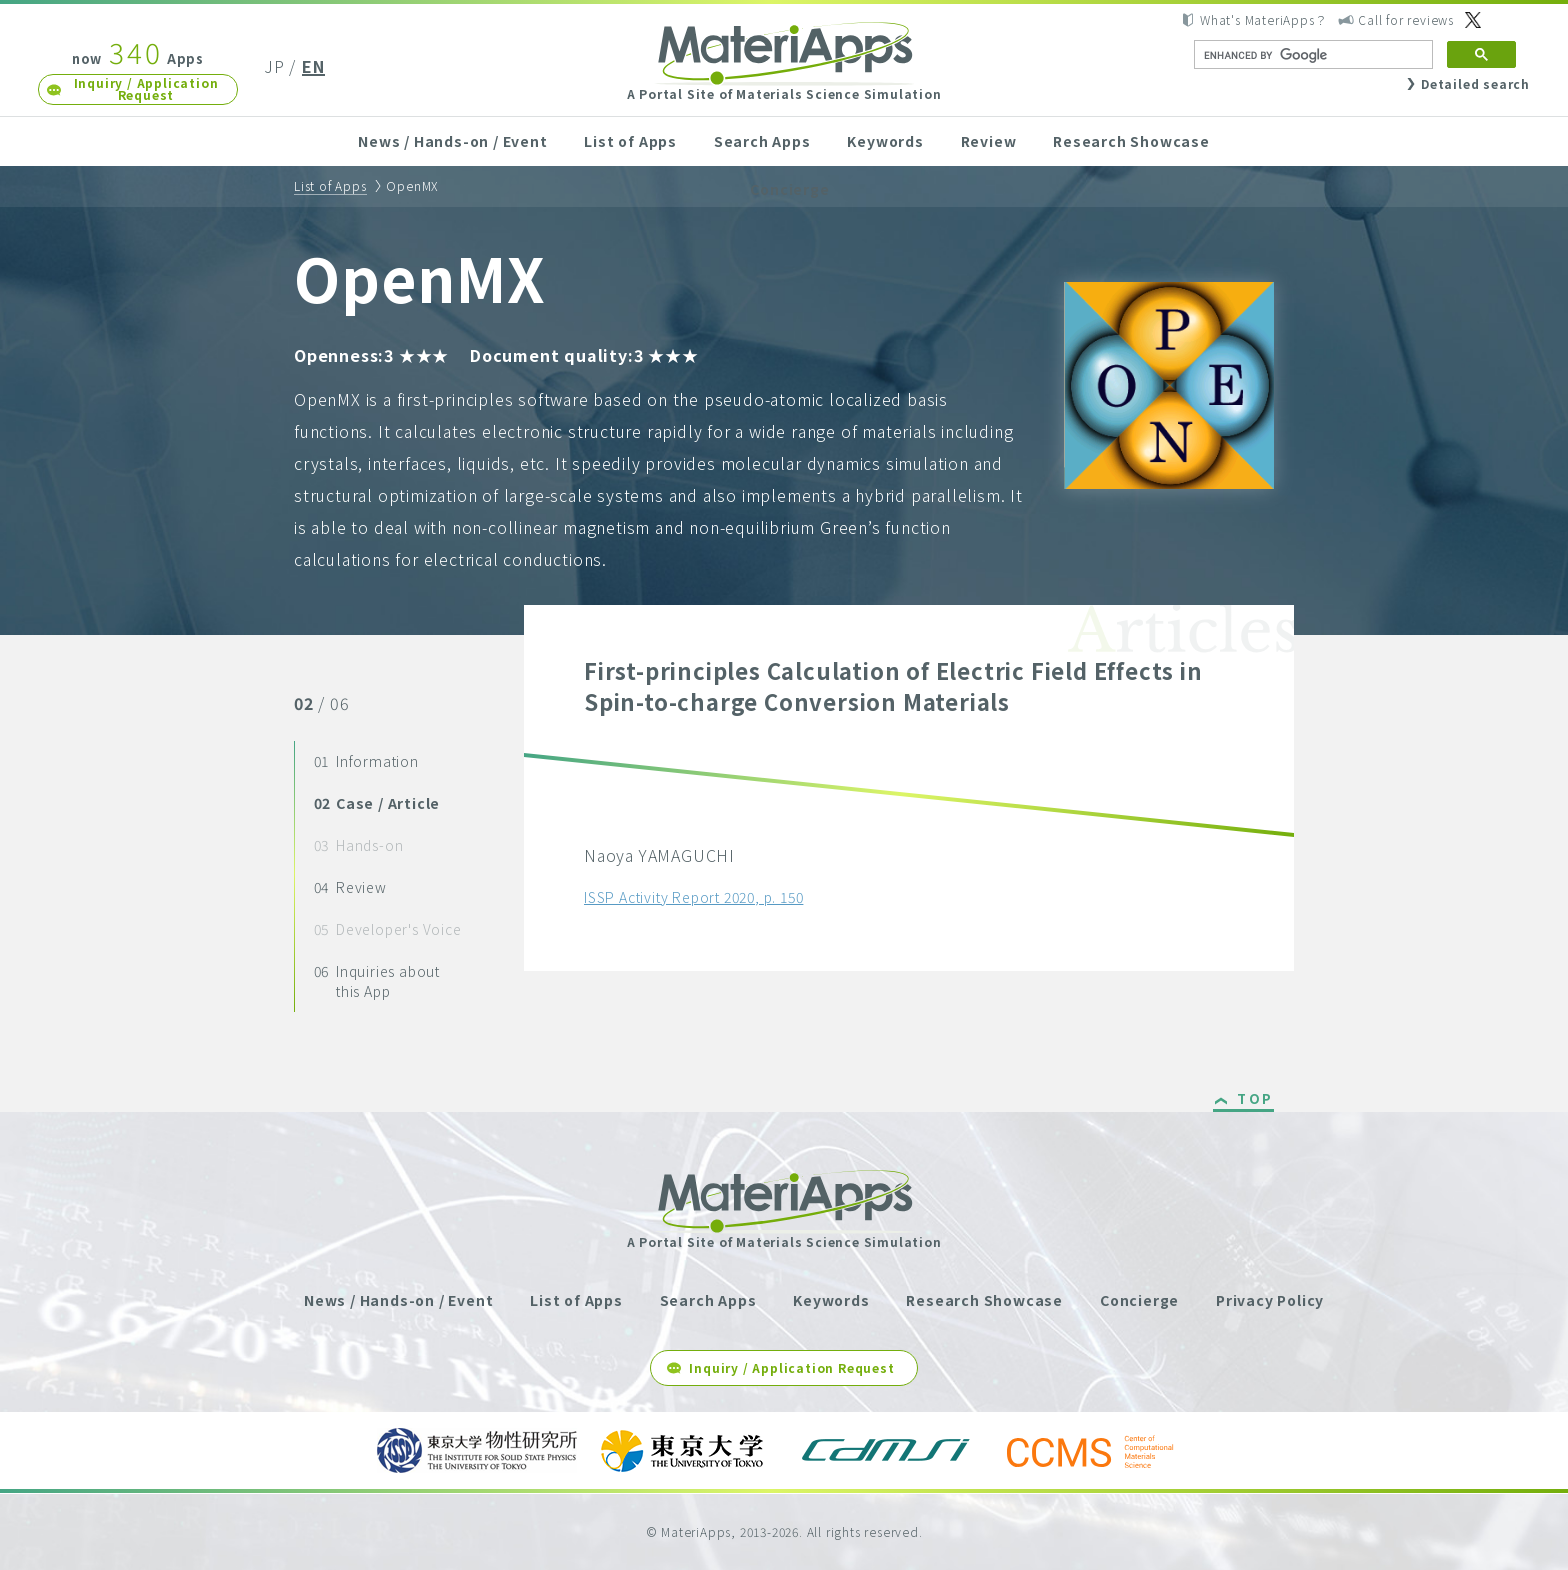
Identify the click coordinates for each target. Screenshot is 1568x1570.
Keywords (885, 141)
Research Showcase (1131, 141)
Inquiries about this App (377, 981)
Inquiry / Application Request (146, 88)
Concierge (789, 189)
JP (274, 66)
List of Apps (630, 141)
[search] (1311, 55)
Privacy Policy (1270, 1300)
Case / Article (377, 803)
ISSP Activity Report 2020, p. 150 (693, 897)
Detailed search (1475, 83)
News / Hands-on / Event (452, 141)
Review (989, 141)
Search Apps (762, 141)
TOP (1255, 1100)
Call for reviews (1406, 19)
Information (366, 761)
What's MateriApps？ (1263, 19)
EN (313, 66)
